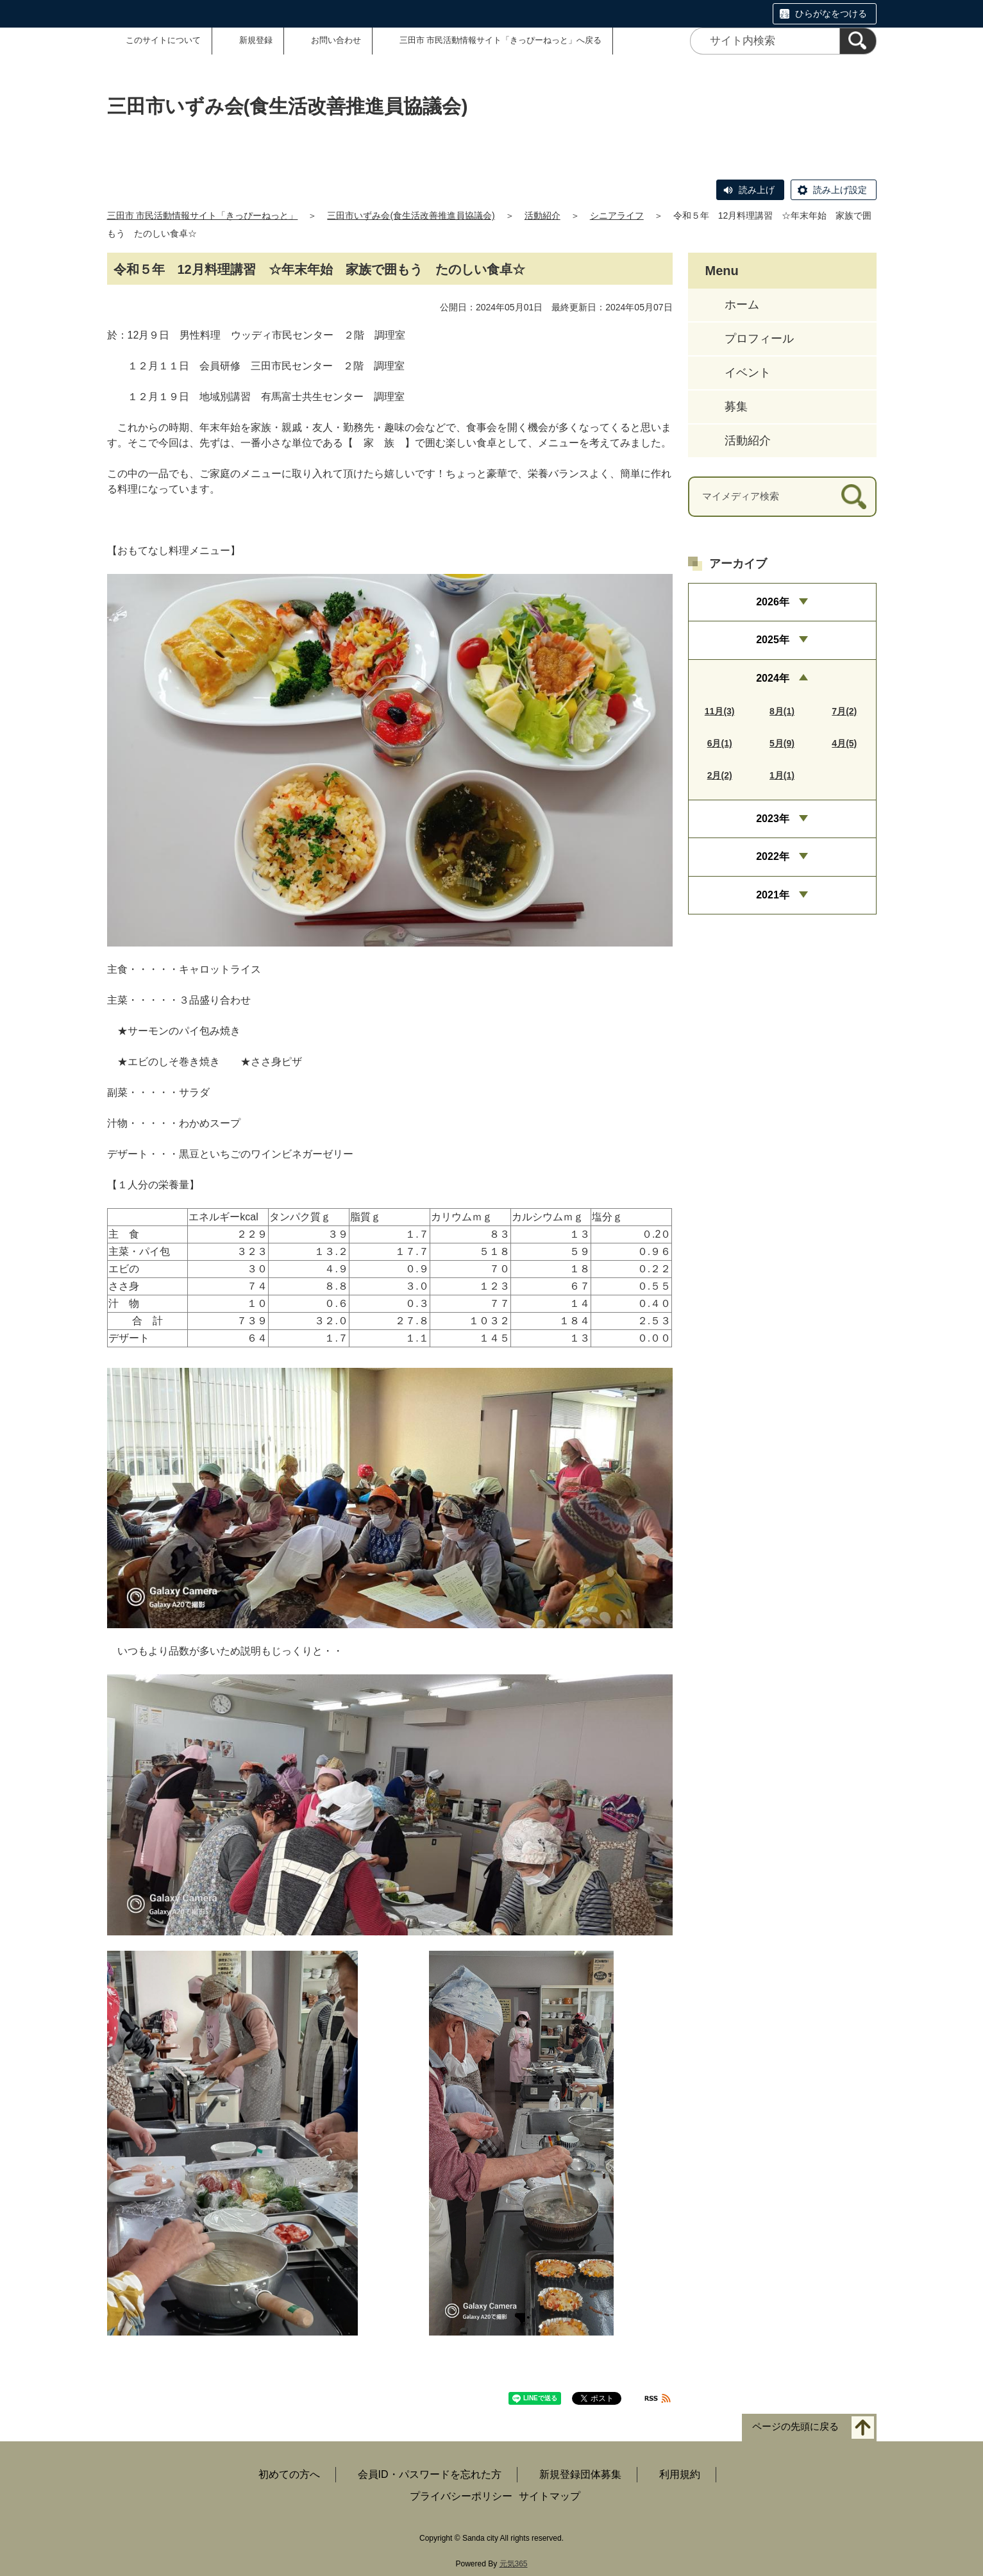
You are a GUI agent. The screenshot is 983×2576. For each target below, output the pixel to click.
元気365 (514, 2563)
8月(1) (781, 711)
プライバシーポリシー (461, 2496)
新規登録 (256, 40)
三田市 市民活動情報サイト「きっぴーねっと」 (202, 215)
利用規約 (679, 2474)
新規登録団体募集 (580, 2474)
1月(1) (781, 775)
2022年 (772, 856)
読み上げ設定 (840, 190)
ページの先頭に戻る (795, 2426)
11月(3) (720, 711)
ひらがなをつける (831, 13)
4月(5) (844, 743)
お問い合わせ (336, 40)
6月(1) (719, 743)
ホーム (742, 304)
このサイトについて (163, 40)
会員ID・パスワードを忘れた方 (429, 2474)
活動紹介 (542, 215)
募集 (736, 406)
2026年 (772, 601)
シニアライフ (617, 215)
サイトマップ (549, 2496)
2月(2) (719, 775)
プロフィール (759, 338)
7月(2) (844, 711)
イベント (748, 372)
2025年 (772, 639)
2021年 (772, 894)
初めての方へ (289, 2474)
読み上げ (757, 190)
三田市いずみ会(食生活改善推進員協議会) (410, 215)
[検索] (858, 41)
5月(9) (781, 743)
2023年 (772, 818)
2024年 (772, 678)
